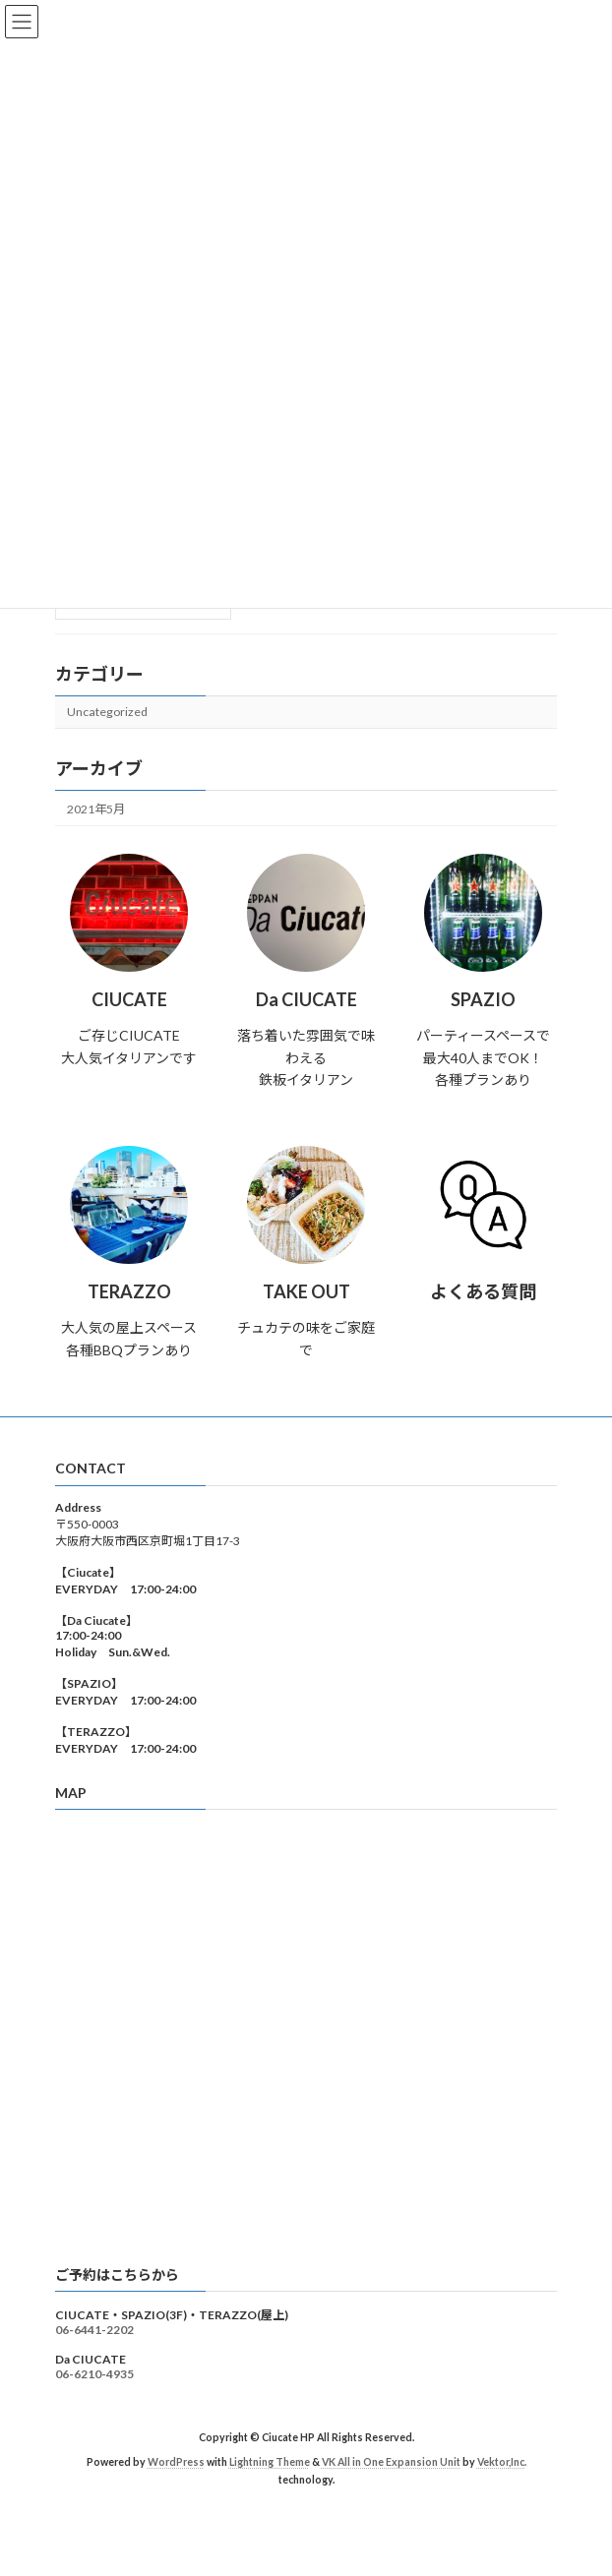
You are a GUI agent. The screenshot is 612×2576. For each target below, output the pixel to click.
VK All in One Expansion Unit (391, 2462)
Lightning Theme (269, 2462)
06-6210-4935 (94, 2373)
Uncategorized (107, 711)
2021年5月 (96, 809)
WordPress (176, 2462)
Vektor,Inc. (501, 2462)
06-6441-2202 (94, 2329)
